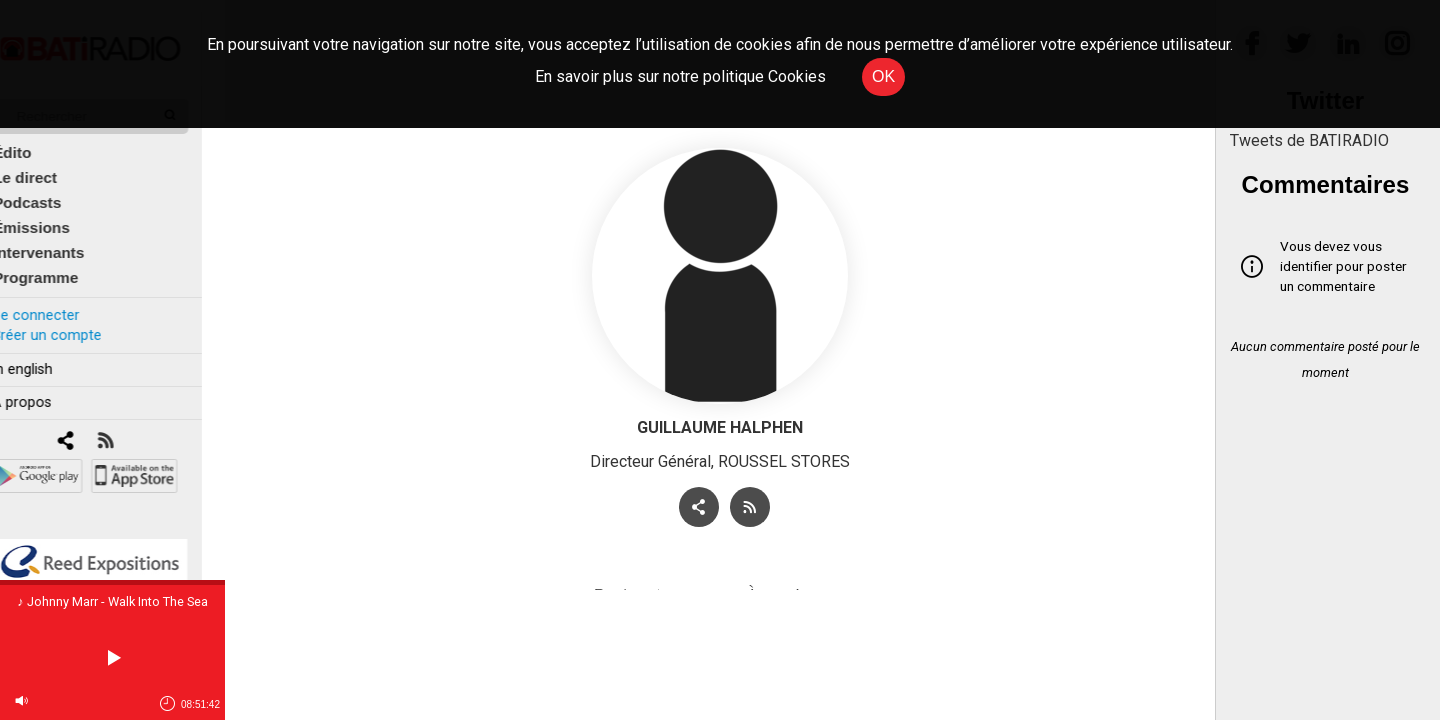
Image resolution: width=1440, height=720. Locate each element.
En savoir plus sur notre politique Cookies (680, 76)
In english (44, 358)
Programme (58, 266)
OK (883, 76)
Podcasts (50, 191)
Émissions (54, 216)
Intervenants (61, 241)
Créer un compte (69, 323)
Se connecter (58, 303)
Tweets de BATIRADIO (1309, 140)
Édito (35, 141)
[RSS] (127, 430)
